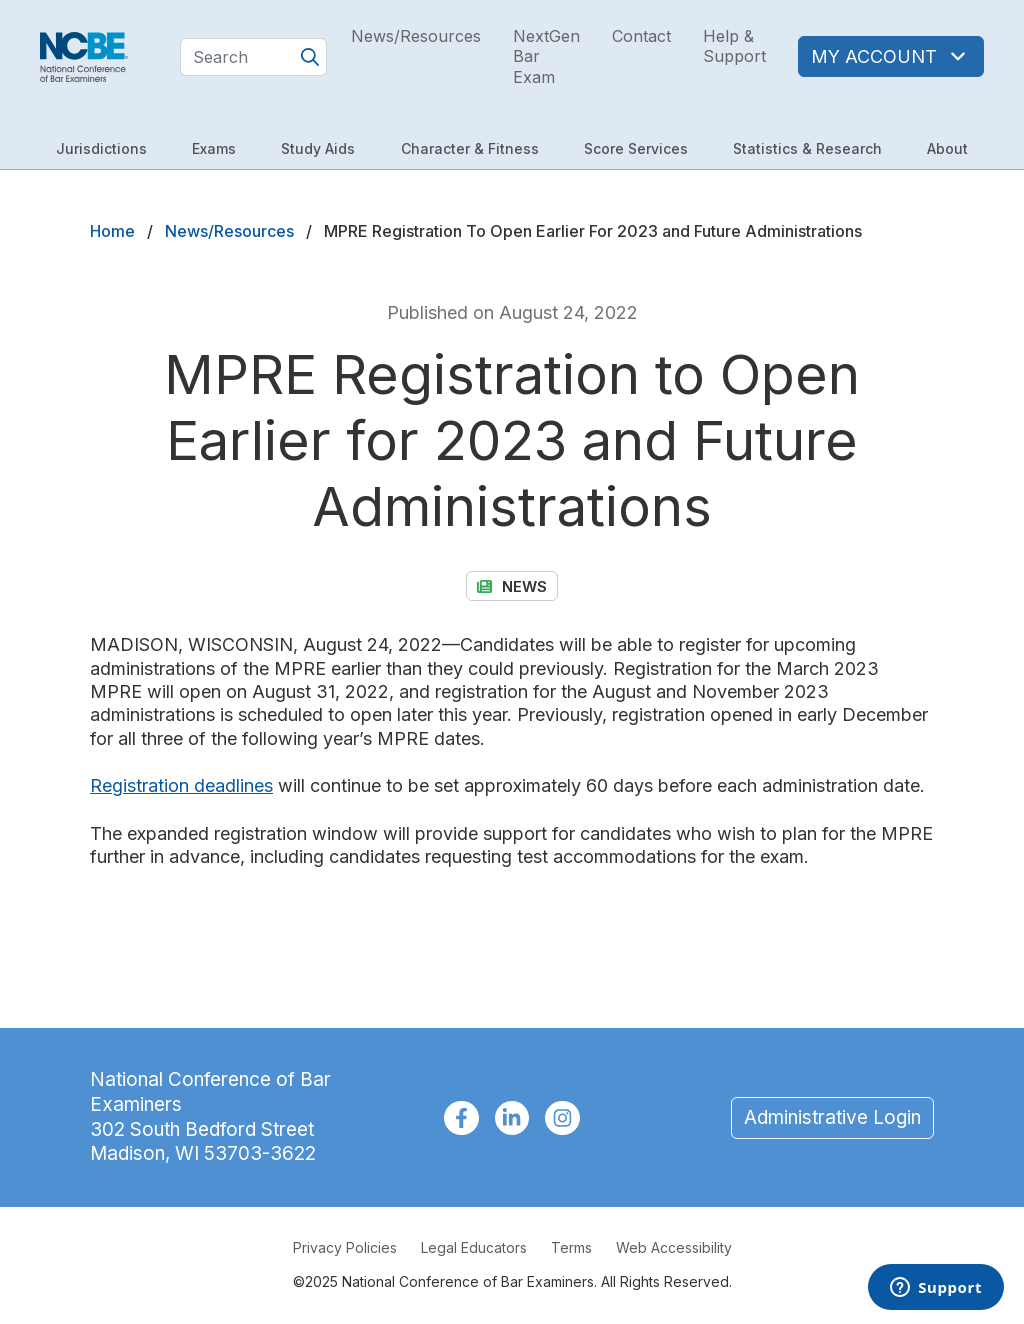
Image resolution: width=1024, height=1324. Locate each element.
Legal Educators (474, 1247)
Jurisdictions (101, 148)
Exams (214, 148)
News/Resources (416, 36)
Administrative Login (832, 1117)
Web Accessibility (674, 1247)
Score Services (636, 148)
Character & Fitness (470, 148)
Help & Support (734, 46)
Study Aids (318, 148)
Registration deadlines (181, 785)
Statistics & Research (807, 148)
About (947, 148)
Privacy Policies (345, 1247)
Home (112, 231)
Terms (571, 1247)
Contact (641, 36)
